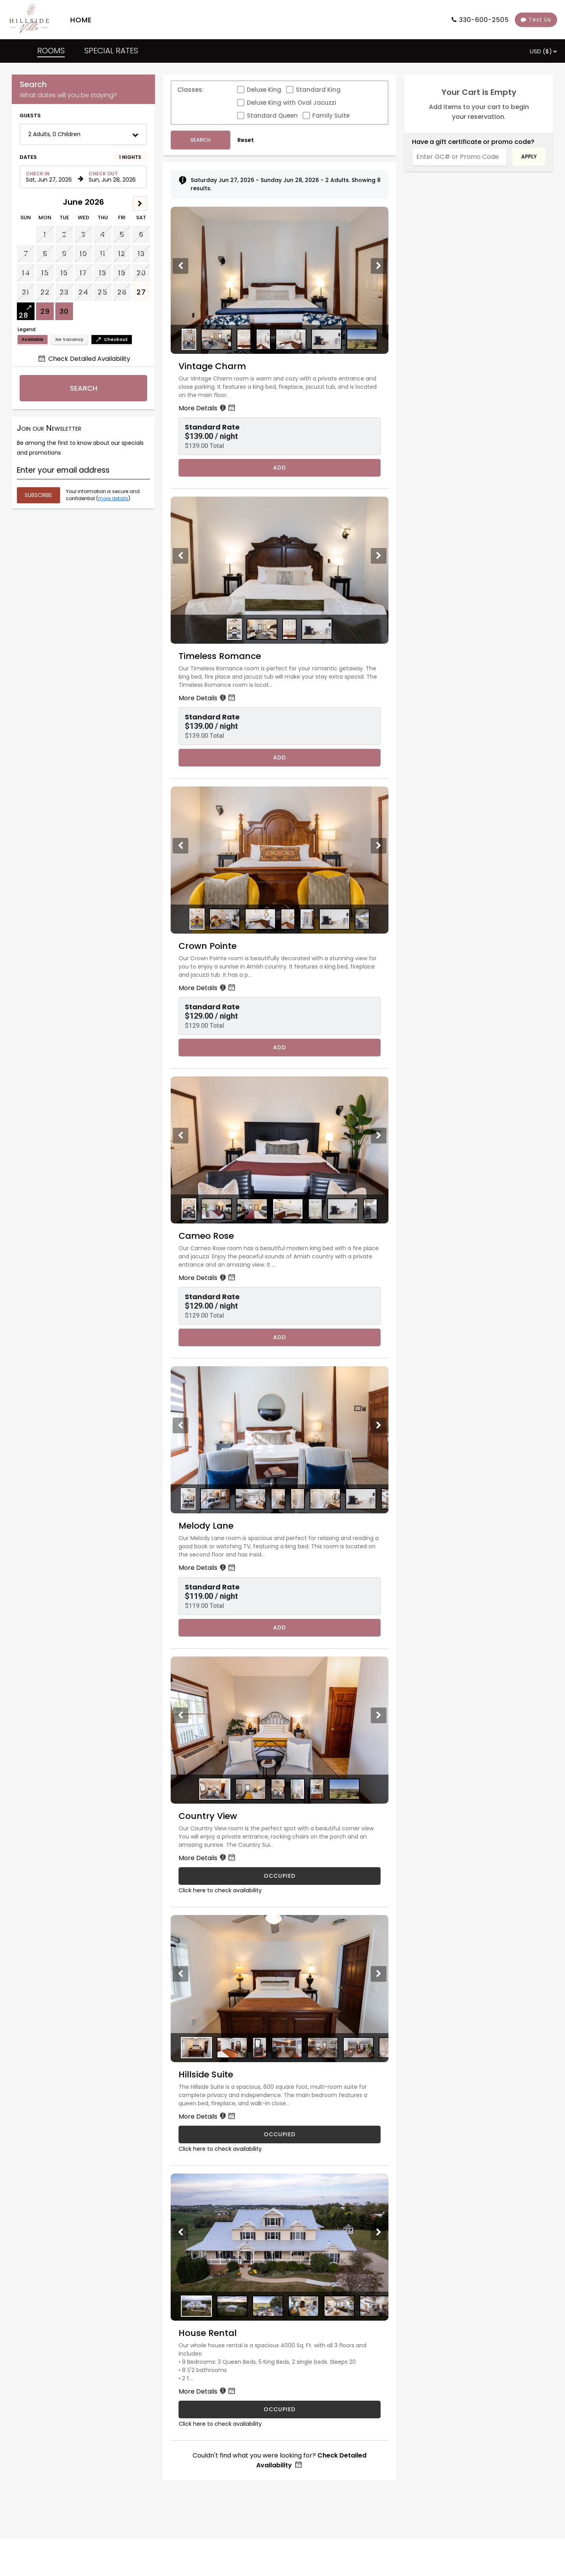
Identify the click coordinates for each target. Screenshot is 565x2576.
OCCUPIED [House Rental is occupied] (279, 2409)
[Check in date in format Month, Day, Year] (50, 177)
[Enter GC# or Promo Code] (459, 157)
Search (83, 388)
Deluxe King (264, 90)
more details (113, 498)
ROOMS (51, 50)
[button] (83, 134)
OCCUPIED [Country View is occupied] (279, 1876)
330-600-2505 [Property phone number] (484, 19)
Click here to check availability (220, 1890)
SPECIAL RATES (111, 50)
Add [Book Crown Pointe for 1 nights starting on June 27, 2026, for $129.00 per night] (279, 1047)
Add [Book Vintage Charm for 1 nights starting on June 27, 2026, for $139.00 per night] (279, 468)
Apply (529, 156)
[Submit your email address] (38, 495)
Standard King (318, 90)
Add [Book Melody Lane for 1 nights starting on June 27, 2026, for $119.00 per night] (279, 1627)
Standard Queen (272, 115)
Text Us (536, 20)
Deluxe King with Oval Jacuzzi (291, 102)
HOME (81, 20)
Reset (245, 140)
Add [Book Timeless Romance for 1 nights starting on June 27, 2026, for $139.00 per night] (279, 757)
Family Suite (331, 115)
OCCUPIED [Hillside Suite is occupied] (279, 2134)
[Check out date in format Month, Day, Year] (113, 177)
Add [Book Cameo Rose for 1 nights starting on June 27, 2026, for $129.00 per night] (279, 1337)
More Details (208, 408)
